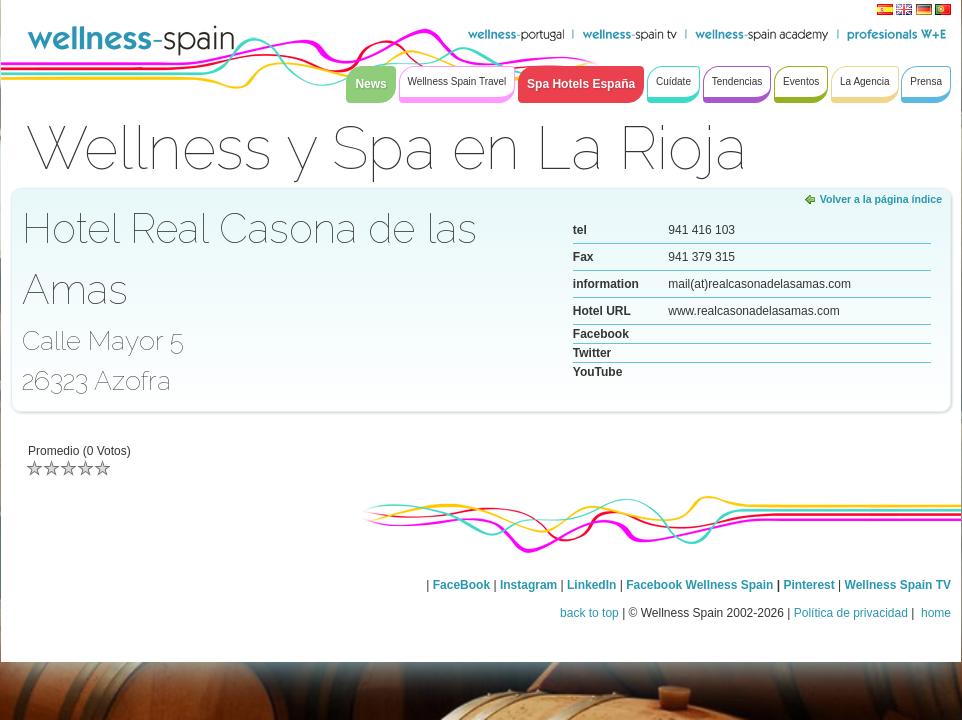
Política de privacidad (851, 613)
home (934, 613)
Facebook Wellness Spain (699, 585)
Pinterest (810, 585)
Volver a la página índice (881, 199)
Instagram (528, 585)
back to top (589, 613)
